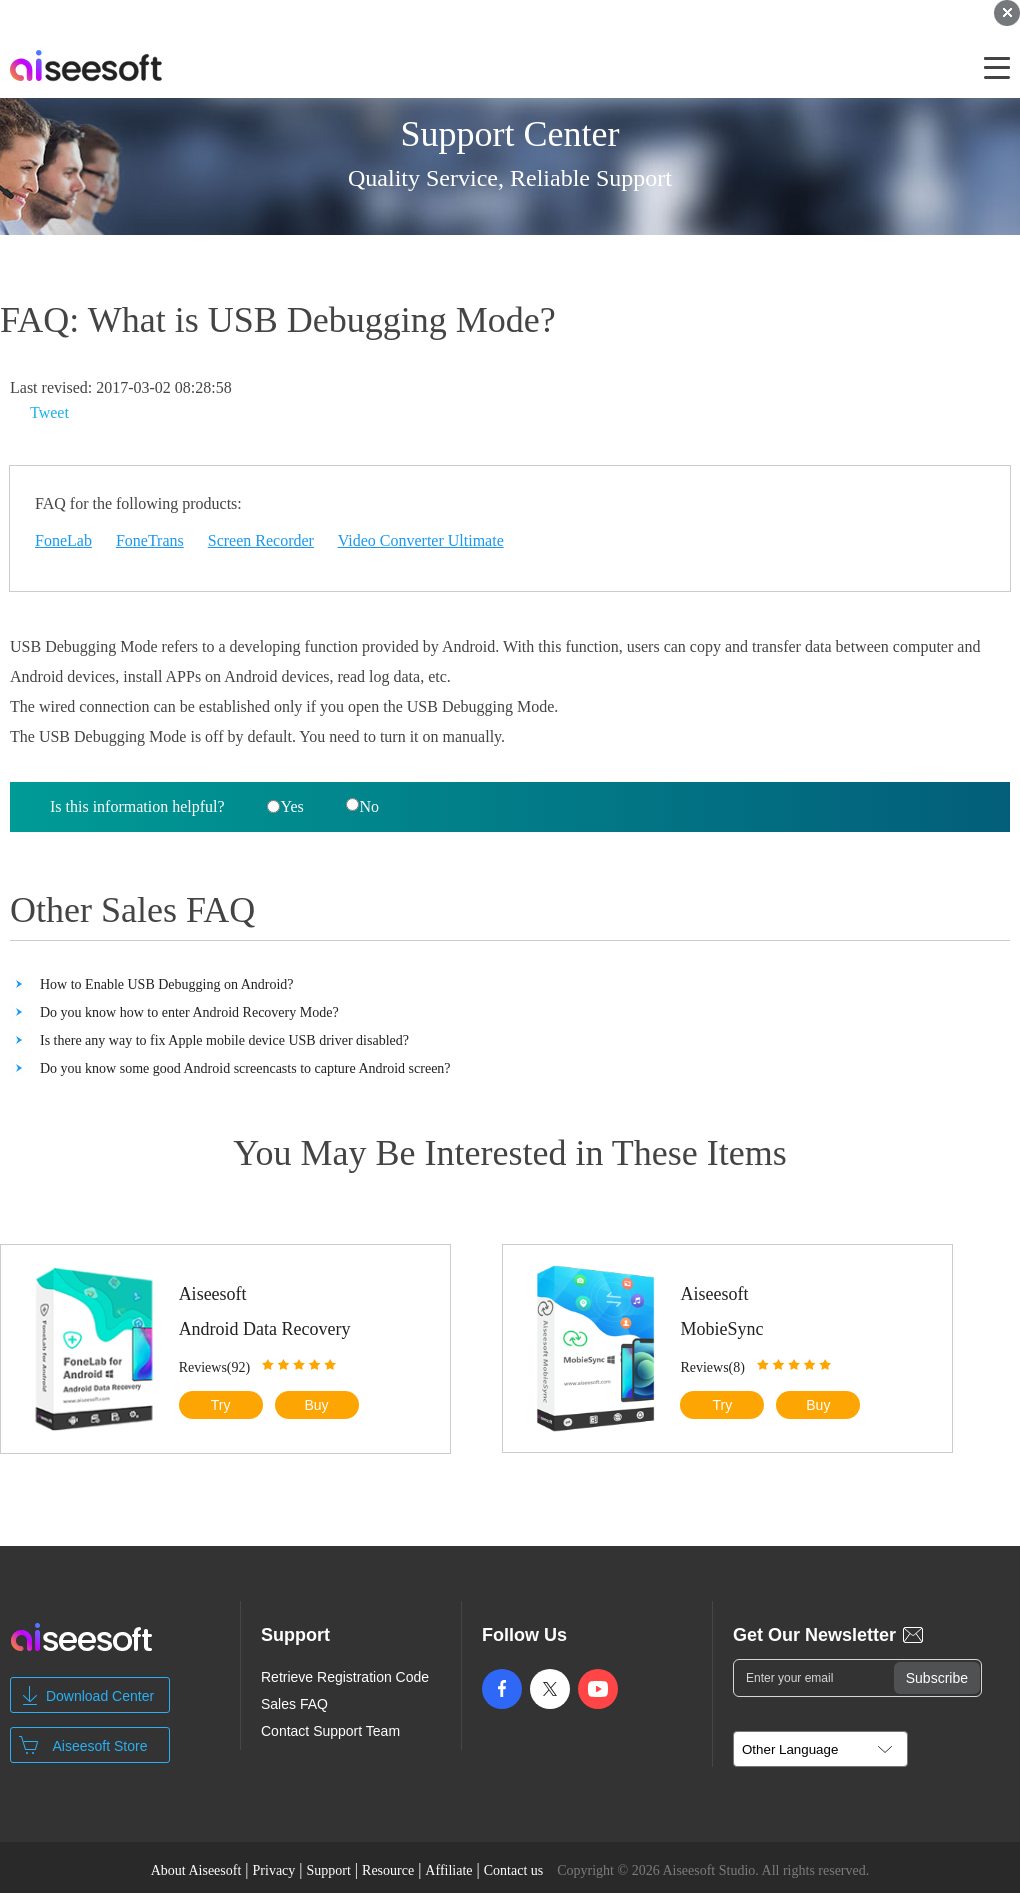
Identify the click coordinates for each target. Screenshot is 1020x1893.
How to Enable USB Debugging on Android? (167, 984)
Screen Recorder (261, 540)
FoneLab (63, 540)
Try (221, 1405)
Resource (388, 1870)
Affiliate (448, 1870)
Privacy (274, 1870)
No (362, 806)
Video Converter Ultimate (421, 540)
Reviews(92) (215, 1367)
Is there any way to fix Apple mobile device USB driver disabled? (224, 1040)
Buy (316, 1405)
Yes (285, 806)
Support (329, 1870)
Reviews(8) (712, 1367)
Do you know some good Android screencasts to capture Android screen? (245, 1068)
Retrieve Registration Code (345, 1677)
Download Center (100, 1696)
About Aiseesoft (196, 1870)
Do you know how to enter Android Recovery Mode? (189, 1012)
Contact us (514, 1870)
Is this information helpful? (137, 806)
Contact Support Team (330, 1731)
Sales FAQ (294, 1704)
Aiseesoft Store (100, 1746)
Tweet (49, 412)
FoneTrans (150, 540)
